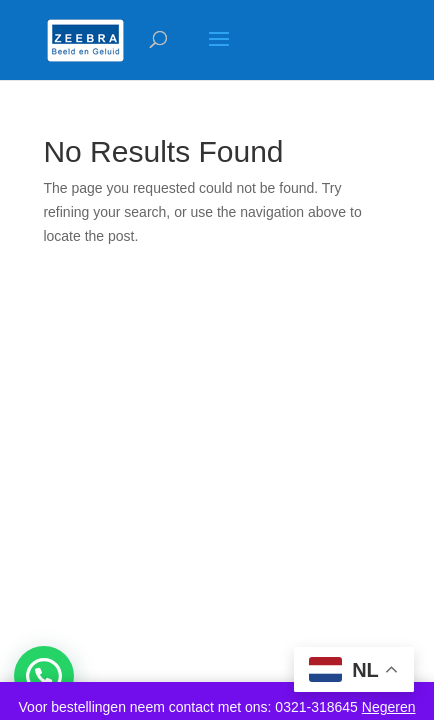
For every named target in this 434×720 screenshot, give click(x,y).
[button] (44, 676)
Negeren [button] (389, 707)
